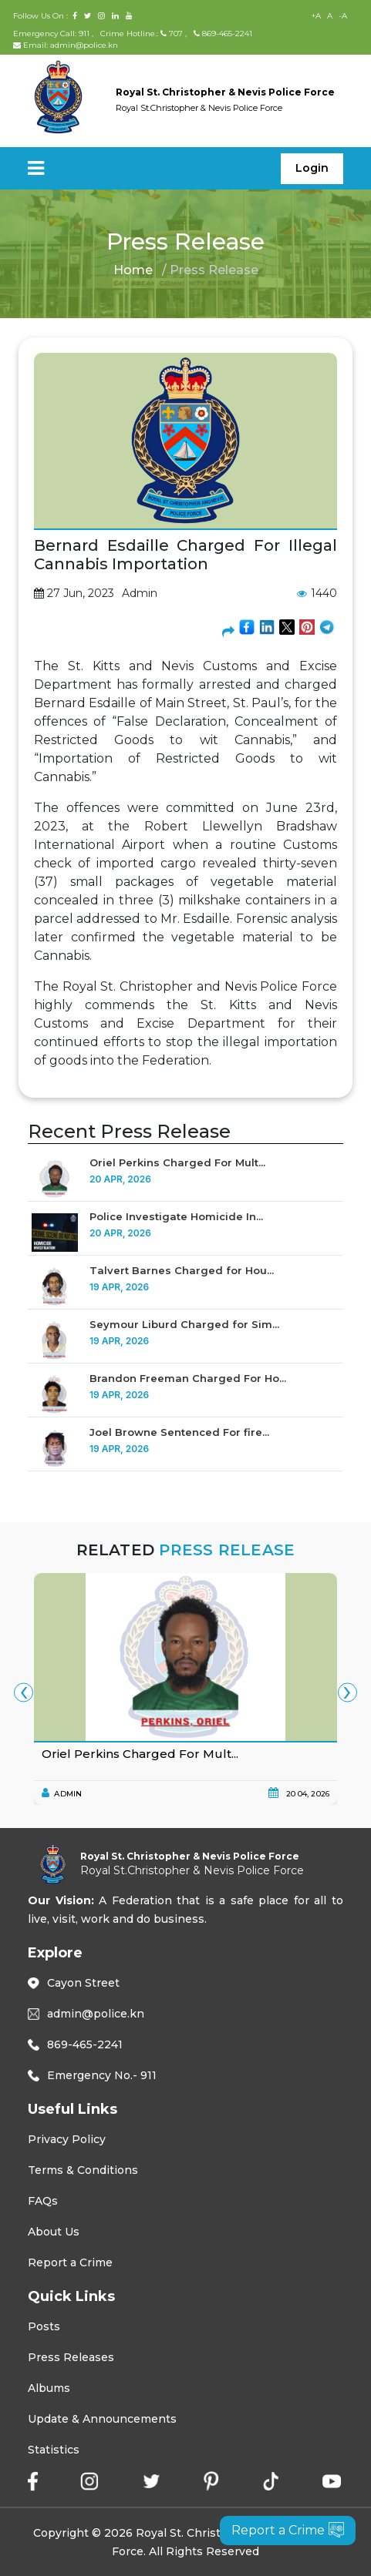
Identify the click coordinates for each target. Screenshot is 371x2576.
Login (312, 168)
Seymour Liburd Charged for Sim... (184, 1324)
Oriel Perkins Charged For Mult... (177, 1162)
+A (316, 16)
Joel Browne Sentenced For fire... (179, 1432)
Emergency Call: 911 (52, 34)
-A (343, 16)
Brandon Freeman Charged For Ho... (187, 1378)
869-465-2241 (223, 34)
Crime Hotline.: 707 (141, 34)
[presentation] (23, 1692)
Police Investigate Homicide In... (176, 1216)
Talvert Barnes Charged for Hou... (181, 1270)
